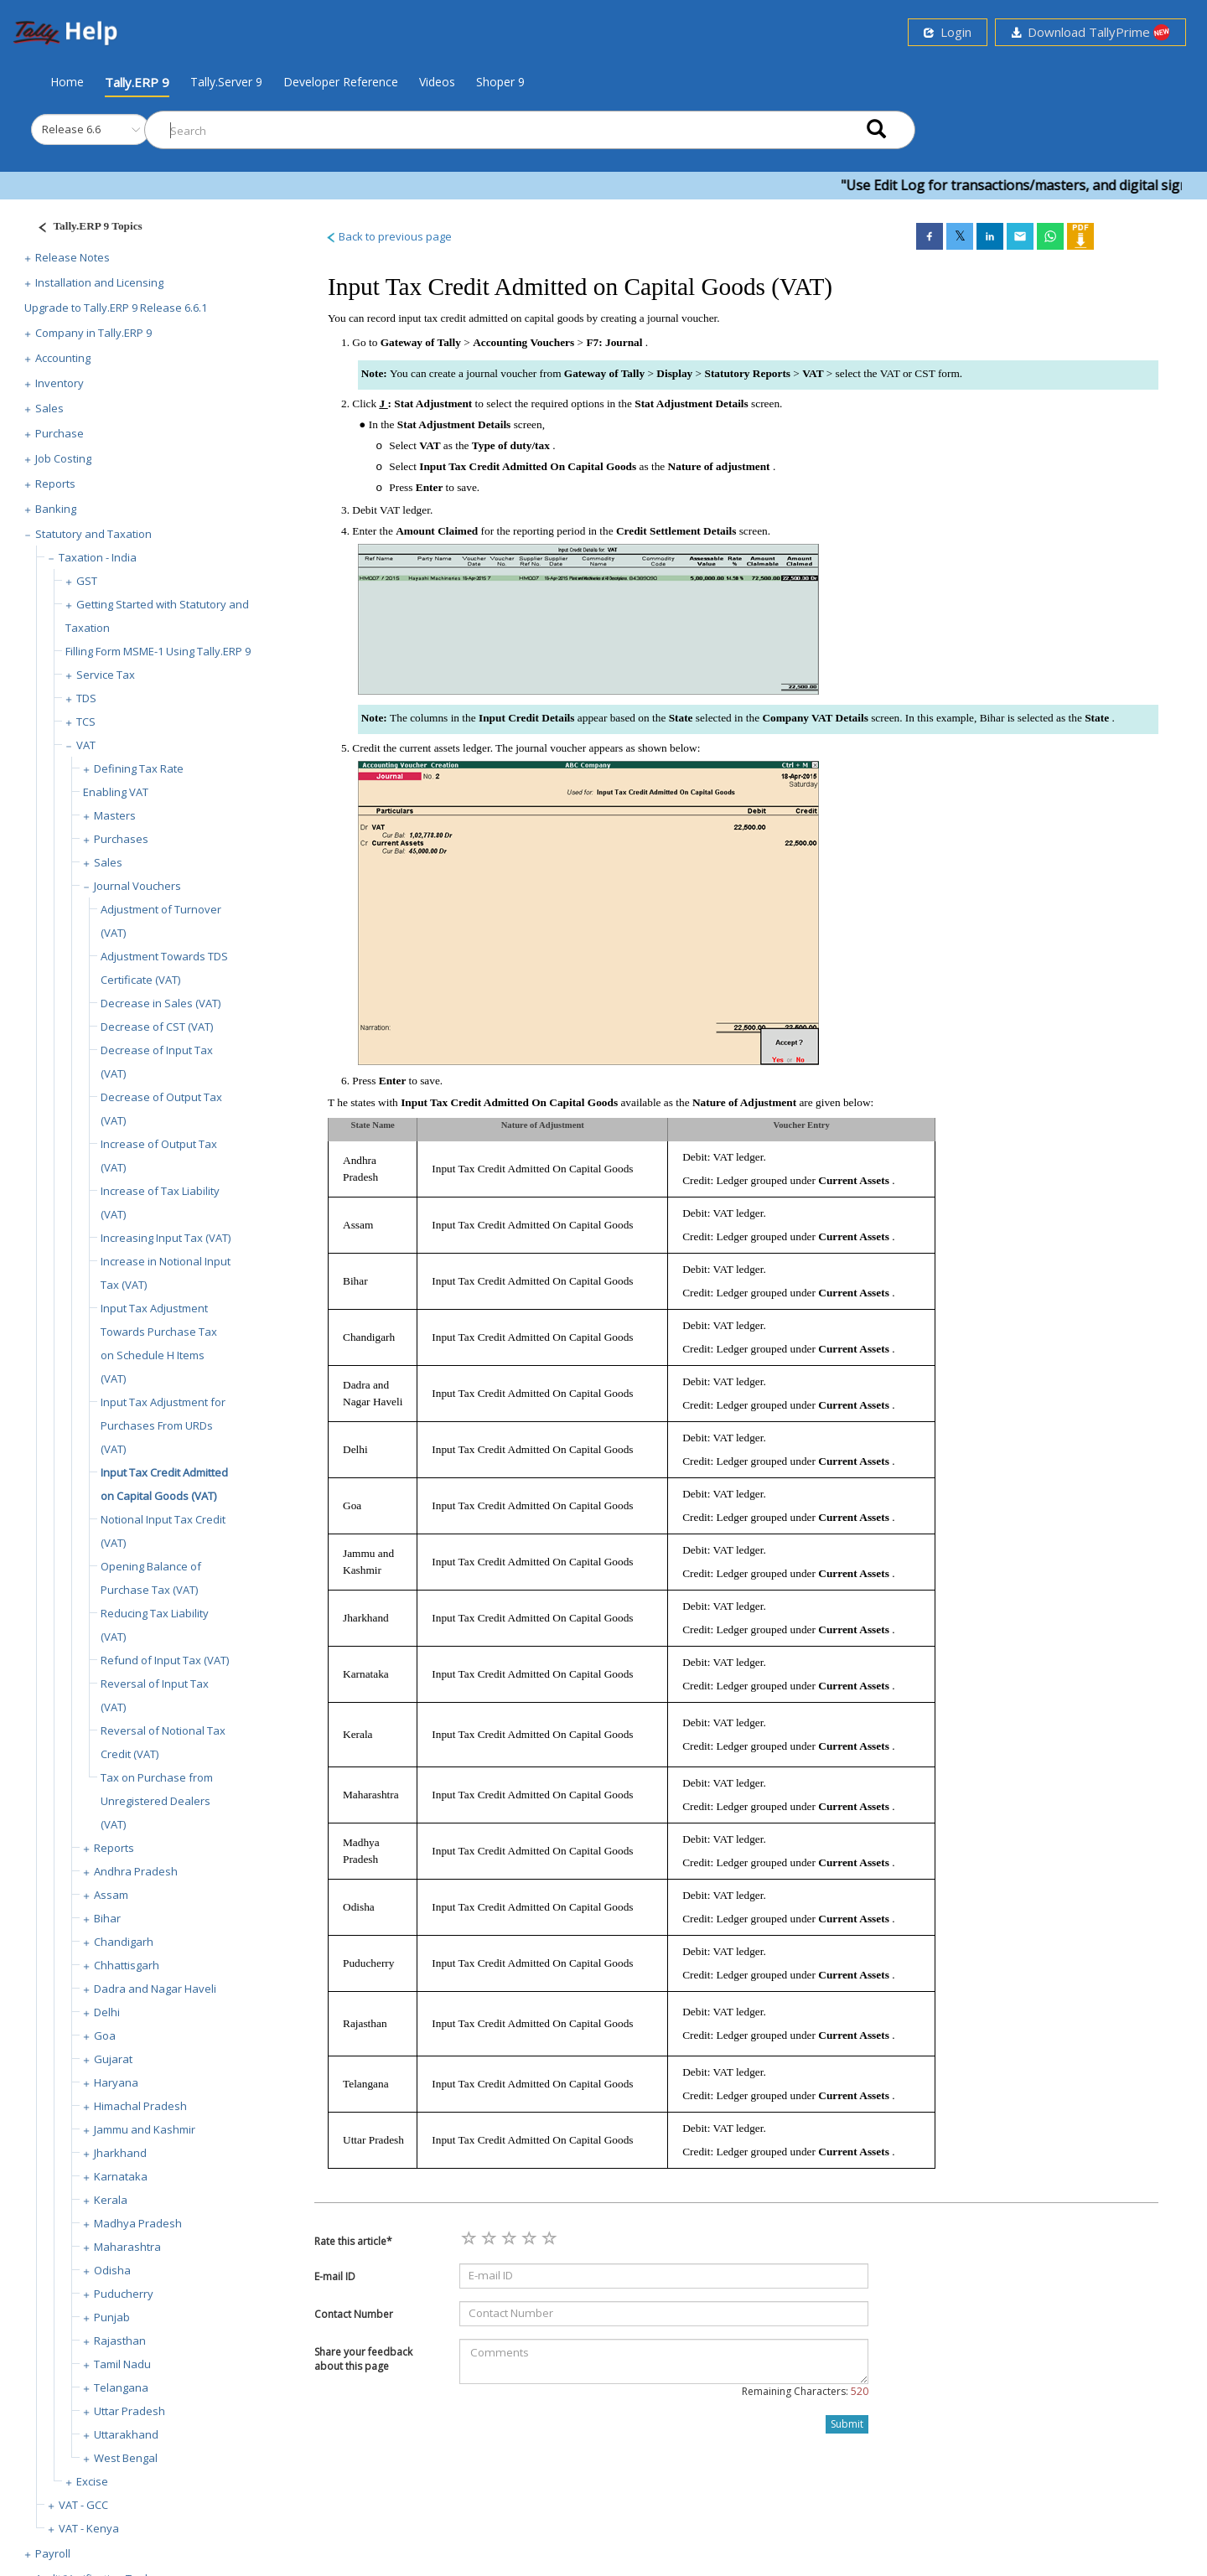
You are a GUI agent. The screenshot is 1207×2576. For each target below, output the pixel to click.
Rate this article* (353, 2241)
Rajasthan (120, 2340)
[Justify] (85, 228)
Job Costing (63, 458)
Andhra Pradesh (136, 1871)
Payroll (52, 2553)
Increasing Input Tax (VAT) (166, 1237)
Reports (55, 483)
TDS (86, 698)
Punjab (112, 2317)
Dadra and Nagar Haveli (155, 1988)
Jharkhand (120, 2152)
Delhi (107, 2012)
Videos (437, 82)
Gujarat (113, 2058)
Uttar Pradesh (129, 2410)
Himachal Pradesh (140, 2105)
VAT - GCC (83, 2504)
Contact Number (353, 2314)
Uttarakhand (126, 2434)
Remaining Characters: (805, 2391)
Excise (92, 2481)
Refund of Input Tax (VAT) (165, 1660)
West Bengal (126, 2457)
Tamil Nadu (122, 2364)
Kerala (110, 2199)
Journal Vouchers (137, 885)
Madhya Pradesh (138, 2223)
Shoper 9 (500, 82)
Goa (105, 2035)
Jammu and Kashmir (144, 2129)
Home (67, 81)
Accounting (63, 357)
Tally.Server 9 (226, 82)
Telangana (121, 2387)
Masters (115, 815)
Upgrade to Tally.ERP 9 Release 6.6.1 (115, 307)
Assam (111, 1894)
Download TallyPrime (1090, 32)
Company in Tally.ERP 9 (93, 332)
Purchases (121, 838)
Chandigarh (123, 1941)
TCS (86, 721)
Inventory (59, 383)
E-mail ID (334, 2276)
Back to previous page (388, 236)
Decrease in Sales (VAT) (160, 1003)
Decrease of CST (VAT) (157, 1026)
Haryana (116, 2082)
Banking (55, 508)
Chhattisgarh (126, 1965)
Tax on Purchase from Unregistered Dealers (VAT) (157, 1801)
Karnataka (121, 2176)
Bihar (107, 1918)
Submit (847, 2424)
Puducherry (123, 2293)
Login (947, 31)
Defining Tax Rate (139, 768)
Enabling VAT (115, 791)
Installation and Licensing (99, 282)
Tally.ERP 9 (137, 82)
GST (86, 580)
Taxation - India (98, 557)
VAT (86, 745)
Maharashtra (127, 2246)
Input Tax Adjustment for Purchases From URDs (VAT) (163, 1425)
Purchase (59, 433)
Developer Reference (340, 82)
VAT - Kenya (89, 2528)
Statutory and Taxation (93, 533)
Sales (49, 408)
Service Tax (105, 674)
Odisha (112, 2270)
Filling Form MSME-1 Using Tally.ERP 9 (158, 651)
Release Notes (72, 257)
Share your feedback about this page (363, 2359)
